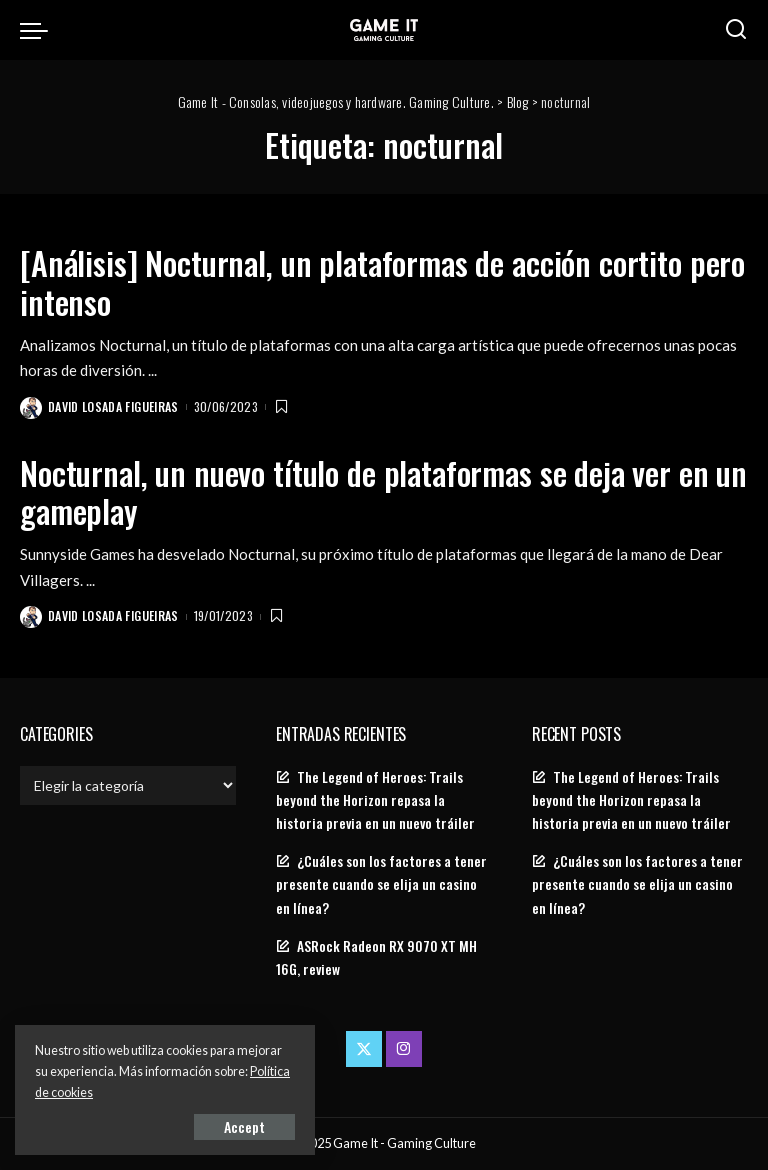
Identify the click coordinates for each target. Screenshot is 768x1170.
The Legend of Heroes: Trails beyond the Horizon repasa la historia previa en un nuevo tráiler (375, 800)
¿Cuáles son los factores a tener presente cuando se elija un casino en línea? (381, 884)
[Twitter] (364, 1049)
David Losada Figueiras (113, 406)
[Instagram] (404, 1049)
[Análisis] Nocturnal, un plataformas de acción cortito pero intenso (382, 281)
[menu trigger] (39, 30)
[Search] (736, 30)
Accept (244, 1126)
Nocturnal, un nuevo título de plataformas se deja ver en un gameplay (383, 491)
